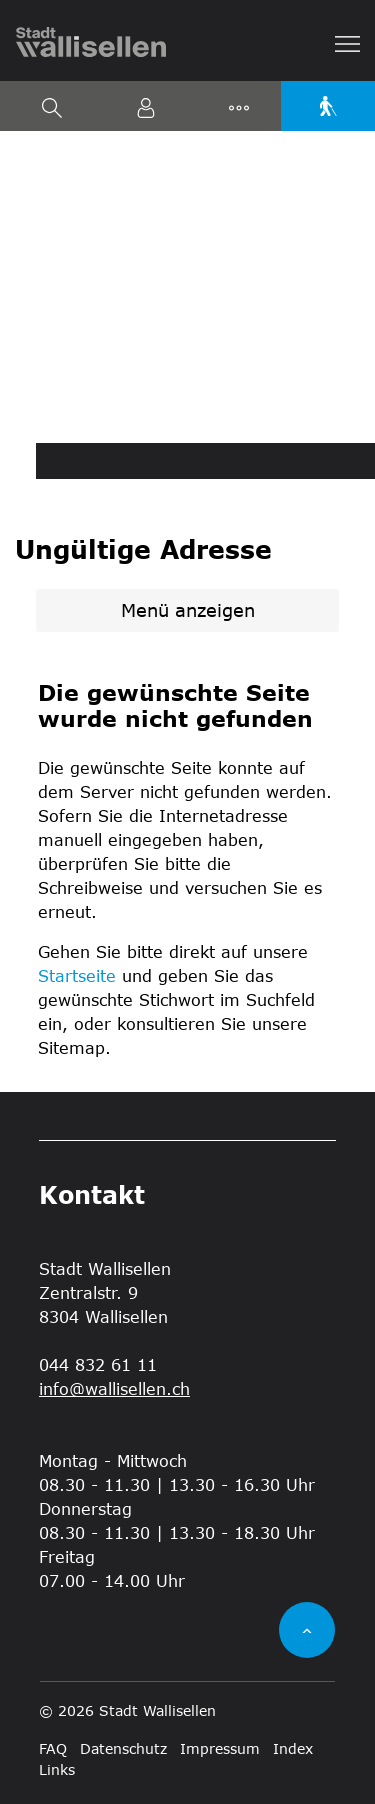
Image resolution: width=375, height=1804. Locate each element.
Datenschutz (123, 1748)
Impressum (220, 1748)
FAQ (53, 1748)
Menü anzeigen (188, 610)
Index (293, 1748)
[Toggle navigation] (348, 42)
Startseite (77, 975)
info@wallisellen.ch (114, 1388)
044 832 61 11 (98, 1364)
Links (57, 1769)
